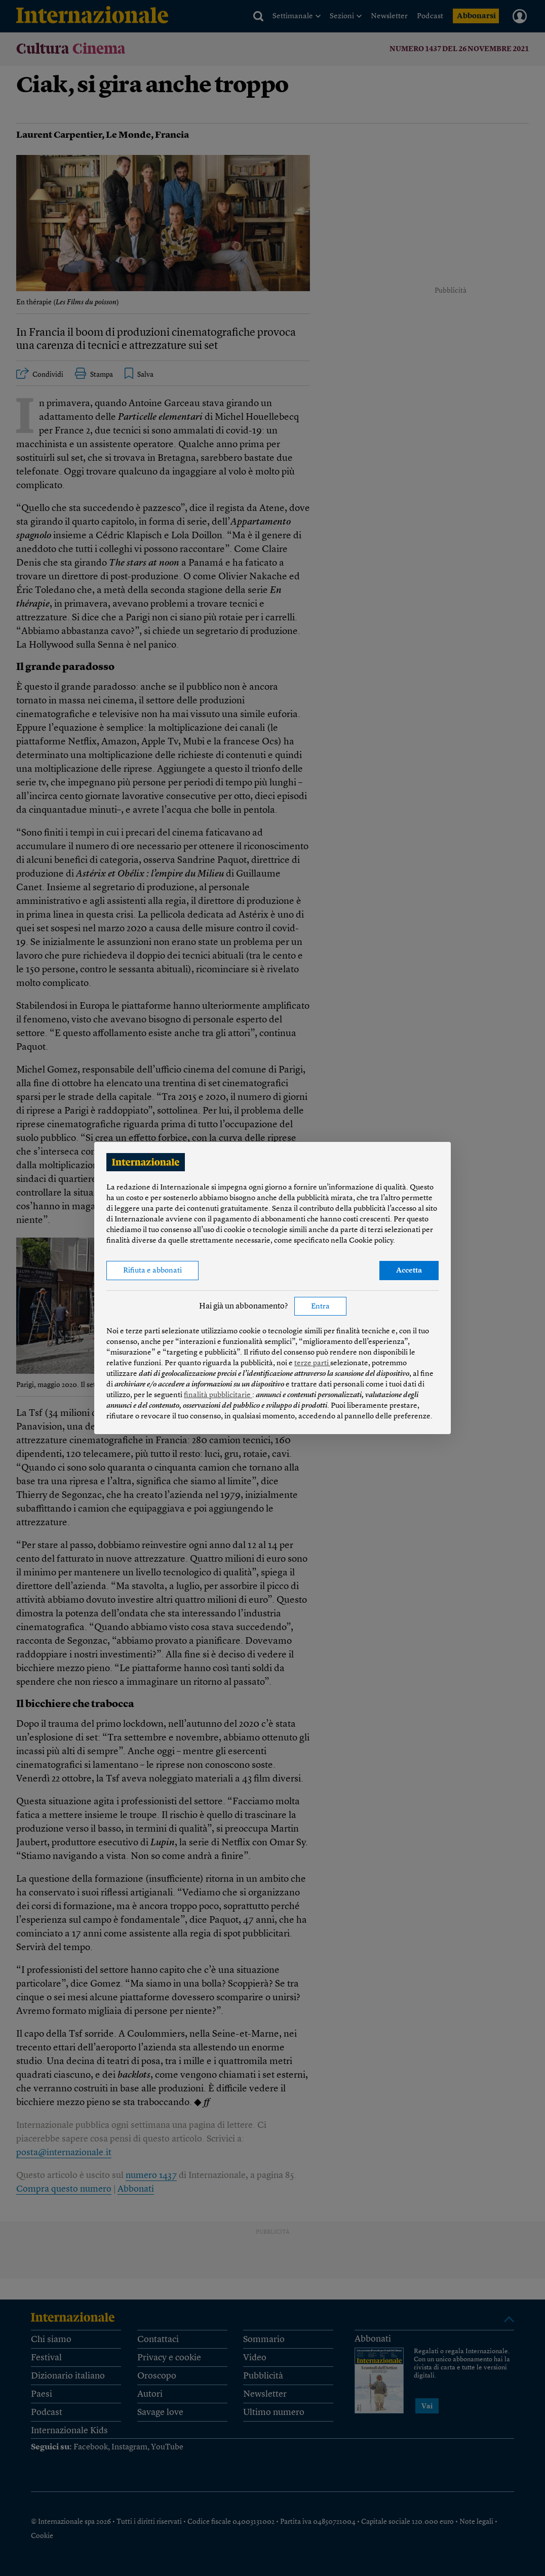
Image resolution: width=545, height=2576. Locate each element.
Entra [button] (320, 1307)
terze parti (312, 1363)
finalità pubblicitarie (218, 1395)
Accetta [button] (409, 1271)
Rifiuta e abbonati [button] (152, 1271)
